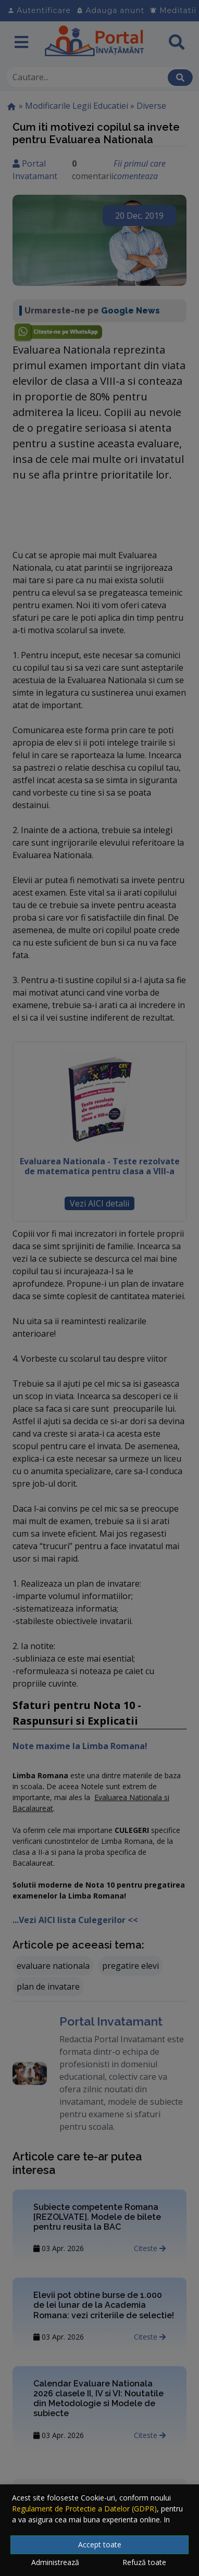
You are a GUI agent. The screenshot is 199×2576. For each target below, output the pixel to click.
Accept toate (99, 2544)
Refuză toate (144, 2562)
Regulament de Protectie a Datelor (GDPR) (84, 2509)
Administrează (55, 2562)
